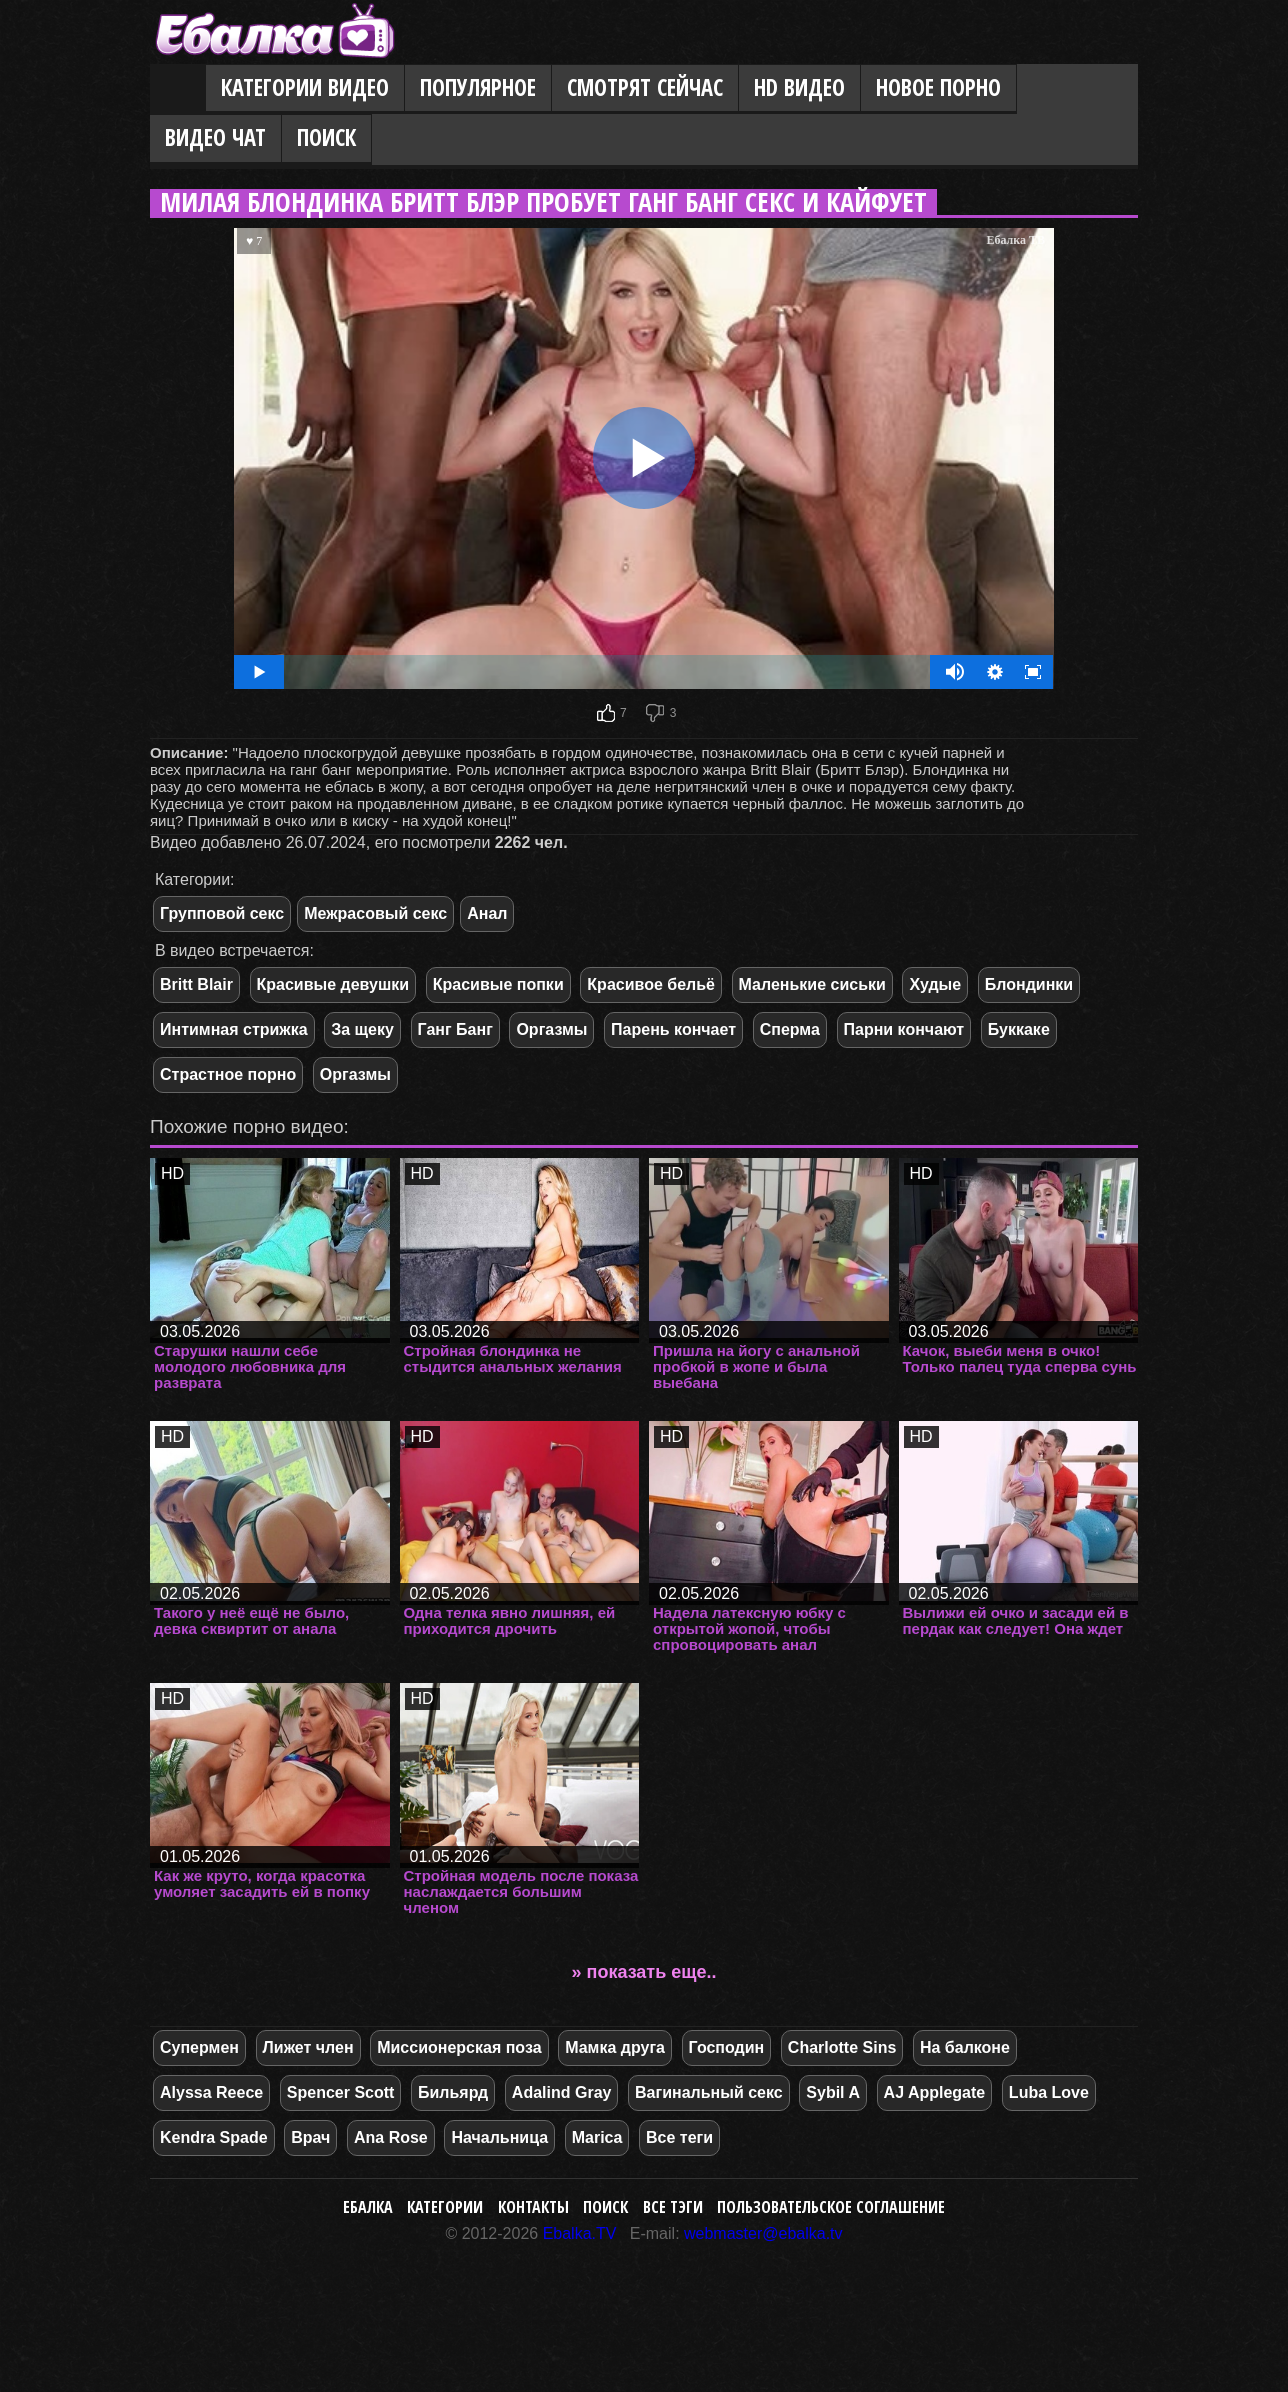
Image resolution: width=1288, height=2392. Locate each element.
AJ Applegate (935, 2092)
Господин (727, 2047)
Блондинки (1029, 984)
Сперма (790, 1029)
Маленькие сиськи (812, 984)
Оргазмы (551, 1029)
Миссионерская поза (459, 2047)
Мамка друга (615, 2047)
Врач (310, 2137)
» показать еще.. (644, 1972)
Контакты (533, 2207)
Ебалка (368, 2207)
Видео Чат (215, 137)
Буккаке (1019, 1029)
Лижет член (308, 2047)
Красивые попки (498, 984)
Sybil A (833, 2092)
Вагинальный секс (709, 2092)
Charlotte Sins (842, 2047)
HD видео (799, 87)
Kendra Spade (214, 2137)
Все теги (679, 2137)
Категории (445, 2207)
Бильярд (453, 2092)
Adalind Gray (562, 2092)
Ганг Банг (455, 1029)
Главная (178, 89)
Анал (487, 913)
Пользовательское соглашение (831, 2207)
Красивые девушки (333, 984)
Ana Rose (391, 2137)
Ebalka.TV (580, 2233)
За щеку (362, 1029)
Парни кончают (904, 1029)
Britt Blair (196, 984)
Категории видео (305, 87)
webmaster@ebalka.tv (763, 2233)
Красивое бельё (651, 984)
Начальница (499, 2137)
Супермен (199, 2047)
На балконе (965, 2047)
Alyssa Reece (211, 2092)
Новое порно (938, 87)
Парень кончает (673, 1029)
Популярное (478, 87)
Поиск (326, 137)
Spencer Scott (341, 2092)
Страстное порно (228, 1074)
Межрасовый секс (375, 913)
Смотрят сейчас (645, 87)
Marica (597, 2137)
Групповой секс (222, 913)
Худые (935, 984)
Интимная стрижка (234, 1029)
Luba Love (1049, 2092)
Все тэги (673, 2207)
